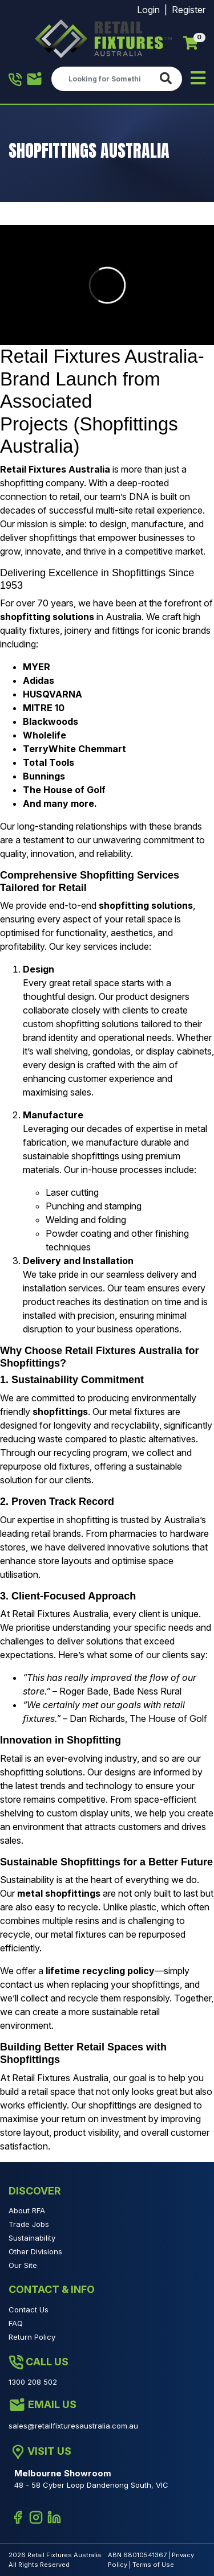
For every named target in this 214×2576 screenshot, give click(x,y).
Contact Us (29, 2309)
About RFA (27, 2210)
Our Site (23, 2265)
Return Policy (32, 2336)
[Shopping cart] (190, 43)
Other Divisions (35, 2251)
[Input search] (103, 79)
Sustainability (32, 2237)
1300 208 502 (15, 80)
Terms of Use (153, 2565)
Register (188, 9)
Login (148, 9)
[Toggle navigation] (198, 79)
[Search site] (168, 79)
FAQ (16, 2323)
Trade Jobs (29, 2224)
